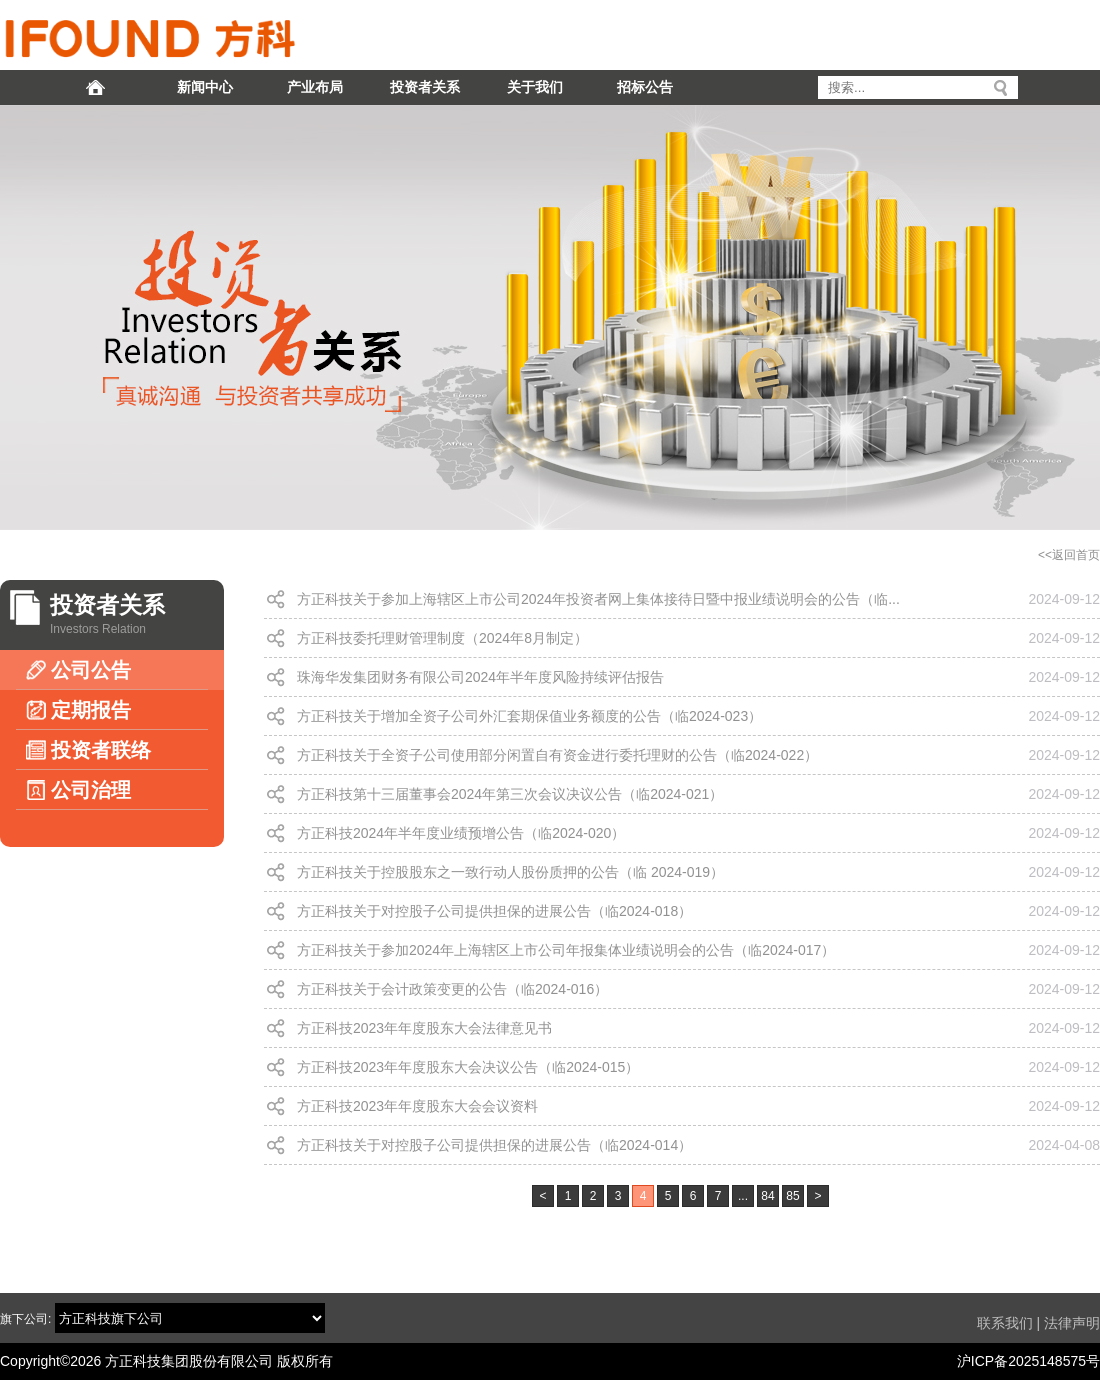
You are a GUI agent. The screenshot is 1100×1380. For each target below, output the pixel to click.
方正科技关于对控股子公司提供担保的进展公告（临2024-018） (494, 911)
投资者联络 (88, 750)
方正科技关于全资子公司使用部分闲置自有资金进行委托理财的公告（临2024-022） (557, 755)
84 (767, 1196)
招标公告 (645, 87)
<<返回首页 (1069, 555)
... (743, 1196)
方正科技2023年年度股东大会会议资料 (417, 1106)
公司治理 (78, 790)
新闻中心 (205, 87)
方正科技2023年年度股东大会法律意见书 (424, 1028)
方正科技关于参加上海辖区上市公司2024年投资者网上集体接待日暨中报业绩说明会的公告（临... (598, 599)
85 (792, 1196)
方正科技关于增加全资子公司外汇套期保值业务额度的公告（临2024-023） (529, 716)
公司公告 (78, 670)
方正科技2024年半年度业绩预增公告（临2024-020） (461, 833)
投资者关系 (425, 87)
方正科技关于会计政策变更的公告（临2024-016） (452, 989)
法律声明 (1072, 1323)
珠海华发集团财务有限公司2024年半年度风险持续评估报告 (480, 677)
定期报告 (78, 710)
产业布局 (315, 87)
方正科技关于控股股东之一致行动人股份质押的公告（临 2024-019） (510, 872)
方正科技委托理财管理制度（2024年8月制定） (442, 638)
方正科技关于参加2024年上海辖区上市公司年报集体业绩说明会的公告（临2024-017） (566, 950)
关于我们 (535, 87)
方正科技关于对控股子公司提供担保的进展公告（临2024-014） (494, 1145)
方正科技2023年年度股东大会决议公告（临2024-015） (468, 1067)
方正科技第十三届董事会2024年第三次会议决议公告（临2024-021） (510, 794)
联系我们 (1005, 1323)
